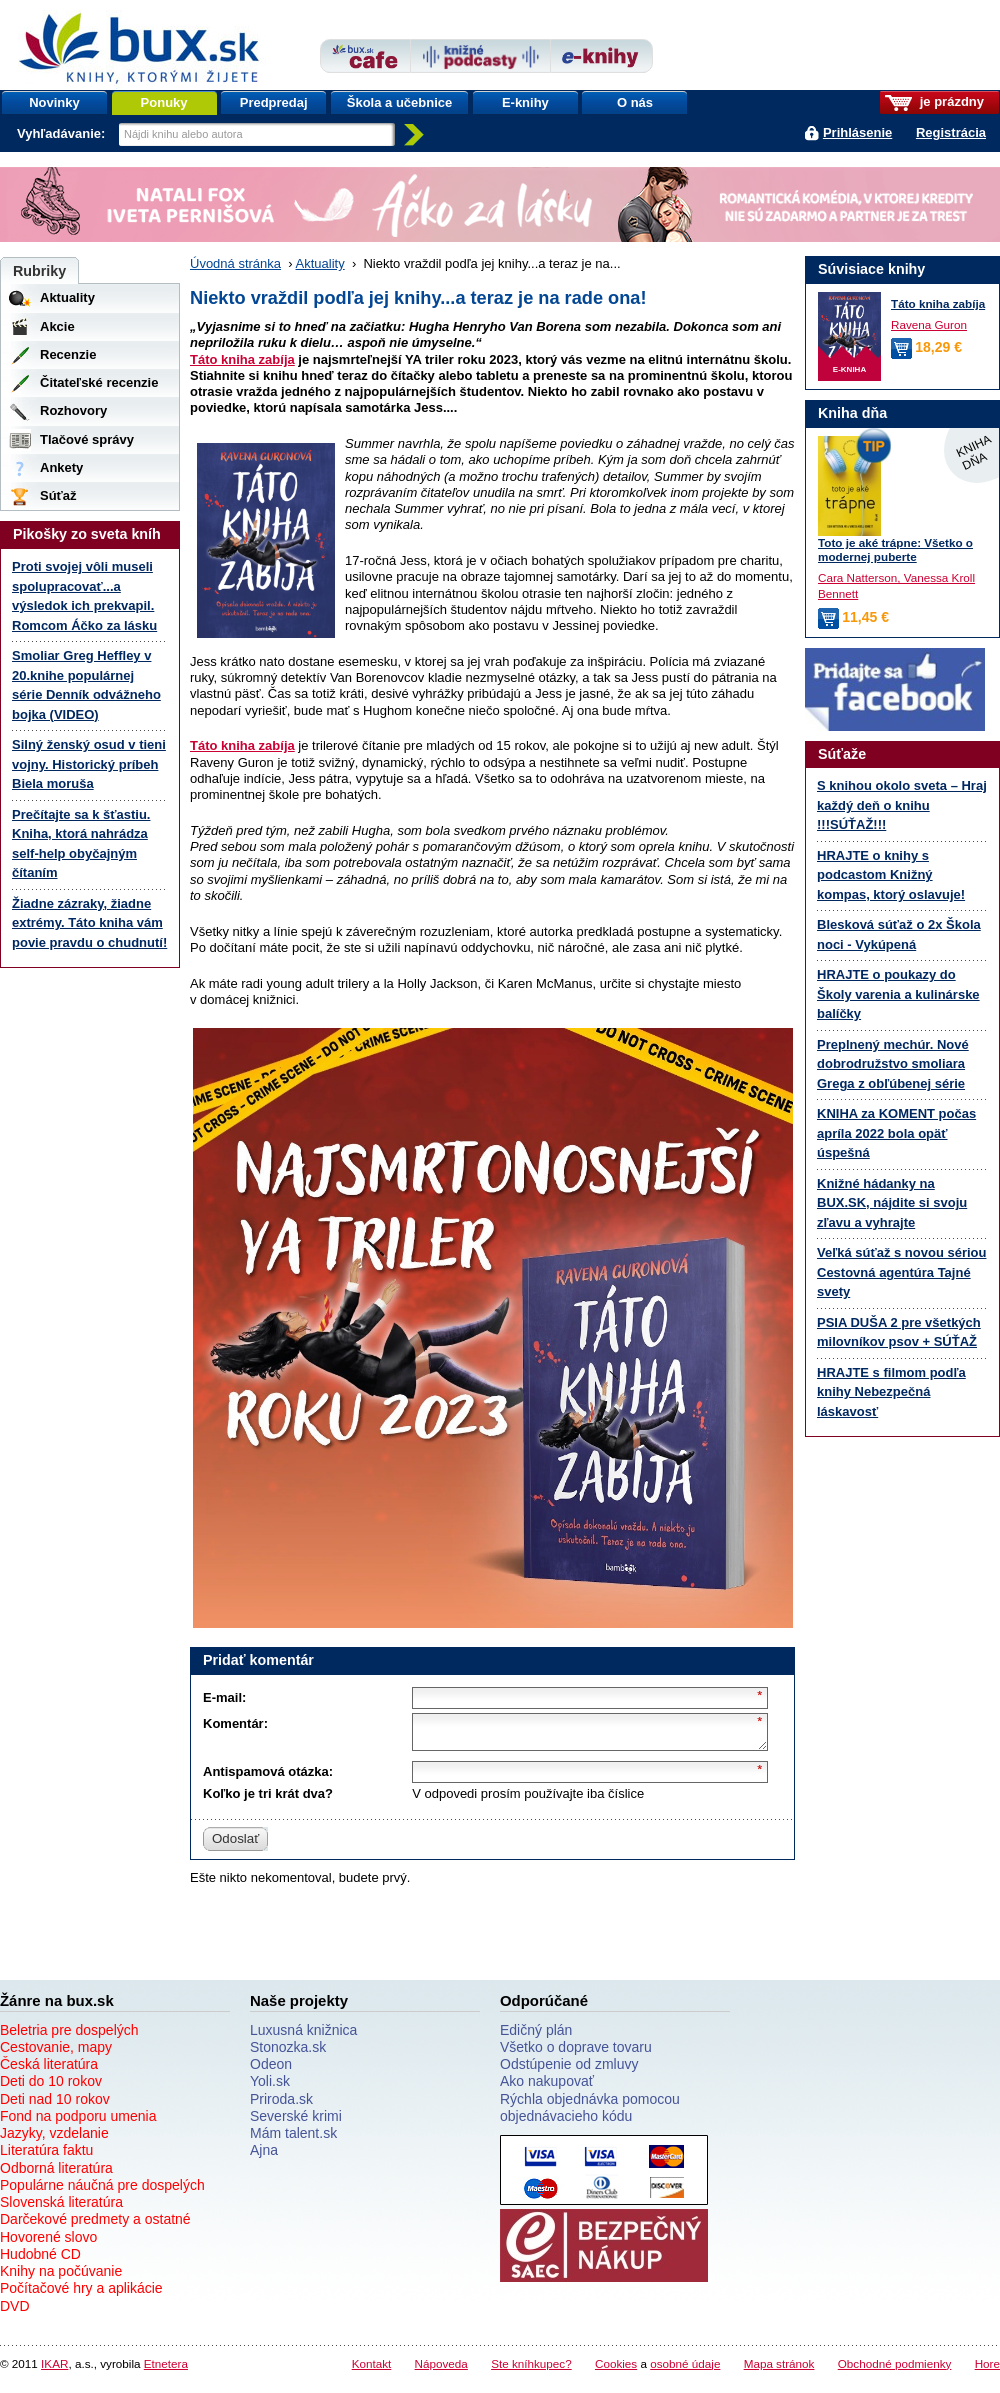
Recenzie (68, 354)
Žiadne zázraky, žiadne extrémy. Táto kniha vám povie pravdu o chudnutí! (89, 923)
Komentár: (235, 1723)
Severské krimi (296, 2122)
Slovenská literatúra (61, 2208)
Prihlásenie (857, 132)
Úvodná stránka (235, 263)
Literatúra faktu (46, 2156)
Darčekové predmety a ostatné (95, 2225)
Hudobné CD (40, 2260)
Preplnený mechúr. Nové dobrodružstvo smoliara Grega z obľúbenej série (893, 1064)
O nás (635, 102)
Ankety (61, 467)
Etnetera (166, 2369)
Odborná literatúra (56, 2174)
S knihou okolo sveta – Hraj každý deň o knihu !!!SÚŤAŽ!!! (902, 805)
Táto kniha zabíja (242, 359)
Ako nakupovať (547, 2087)
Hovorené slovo (48, 2243)
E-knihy (525, 102)
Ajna (264, 2156)
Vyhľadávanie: (63, 133)
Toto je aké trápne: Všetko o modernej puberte (895, 550)
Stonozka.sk (288, 2053)
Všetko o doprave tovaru (576, 2053)
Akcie (57, 326)
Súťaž (58, 495)
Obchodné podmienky (895, 2369)
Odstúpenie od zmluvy (569, 2070)
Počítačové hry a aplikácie (81, 2294)
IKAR (54, 2369)
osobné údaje (685, 2369)
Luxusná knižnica (303, 2036)
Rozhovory (73, 410)
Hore (987, 2369)
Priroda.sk (281, 2105)
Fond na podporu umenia (78, 2122)
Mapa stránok (779, 2369)
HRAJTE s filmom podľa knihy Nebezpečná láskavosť (891, 1392)
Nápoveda (441, 2369)
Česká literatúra (49, 2070)
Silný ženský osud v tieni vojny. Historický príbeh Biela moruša (89, 764)
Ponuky (164, 102)
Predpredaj (274, 102)
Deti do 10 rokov (51, 2087)
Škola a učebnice (400, 102)
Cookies (616, 2369)
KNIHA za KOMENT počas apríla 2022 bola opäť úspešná (896, 1133)
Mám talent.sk (293, 2139)
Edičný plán (536, 2036)
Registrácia (951, 132)
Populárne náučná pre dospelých (102, 2191)
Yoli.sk (270, 2087)
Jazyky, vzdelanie (54, 2139)
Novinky (54, 102)
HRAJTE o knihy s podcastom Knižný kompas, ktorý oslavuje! (891, 875)
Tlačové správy (87, 439)
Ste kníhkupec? (531, 2369)
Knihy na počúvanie (61, 2277)
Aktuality (320, 263)
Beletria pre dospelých (69, 2036)
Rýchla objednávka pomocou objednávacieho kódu (590, 2113)
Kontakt (372, 2369)
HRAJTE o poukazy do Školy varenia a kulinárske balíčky (898, 994)
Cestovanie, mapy (56, 2053)
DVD (15, 2312)
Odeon (271, 2070)
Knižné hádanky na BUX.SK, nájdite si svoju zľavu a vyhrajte (892, 1203)
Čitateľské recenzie (99, 382)
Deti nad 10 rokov (55, 2105)
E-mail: (224, 1697)
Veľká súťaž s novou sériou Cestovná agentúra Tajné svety (901, 1272)
